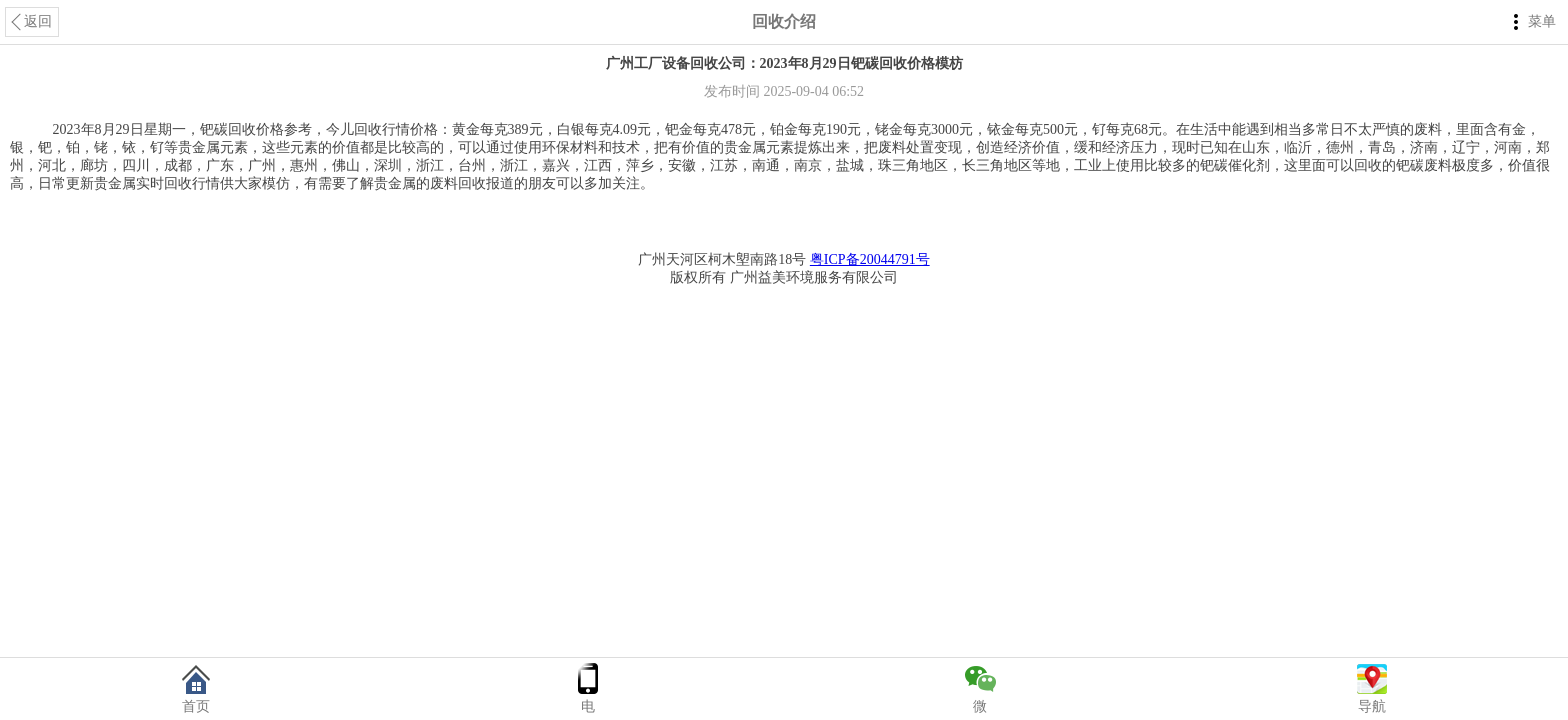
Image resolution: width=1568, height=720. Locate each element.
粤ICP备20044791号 (870, 259)
